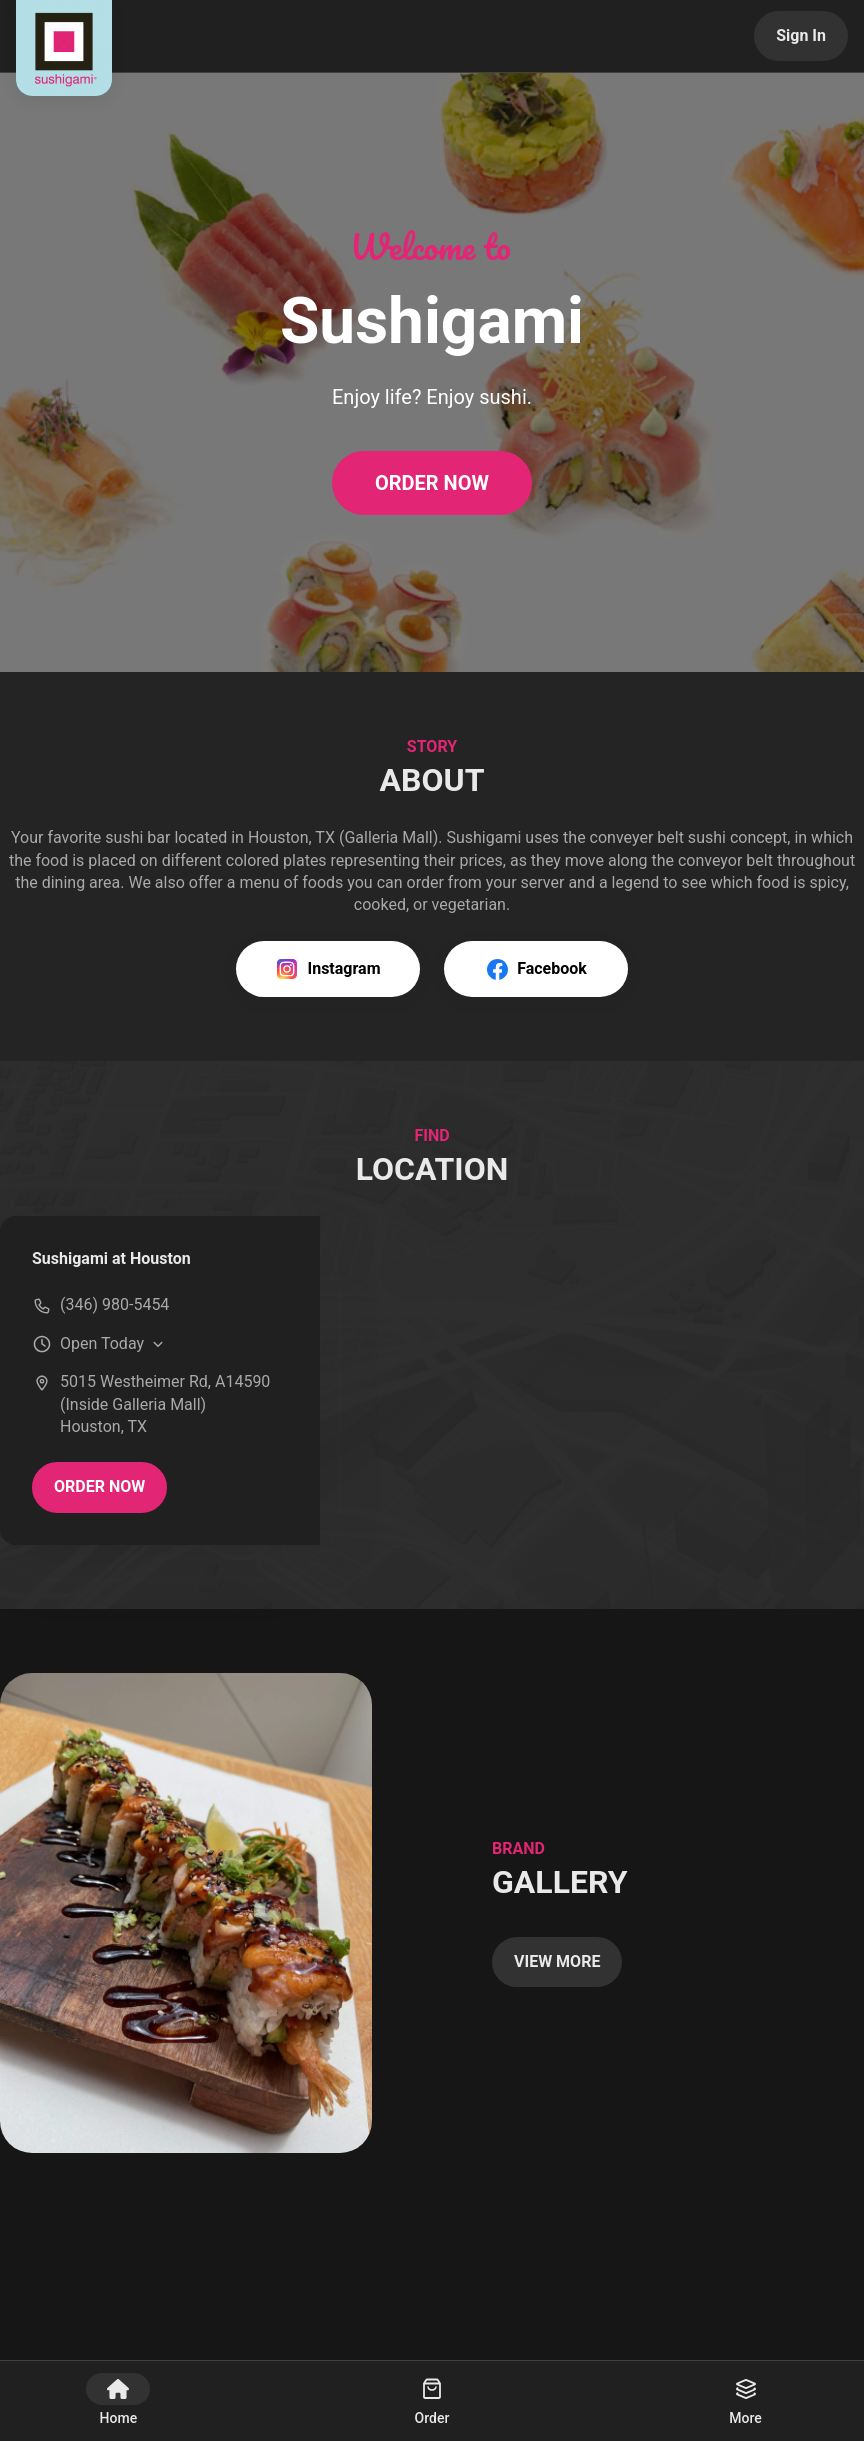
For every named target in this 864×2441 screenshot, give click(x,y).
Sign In (801, 35)
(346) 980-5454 (114, 1304)
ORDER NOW (432, 483)
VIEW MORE (557, 1961)
